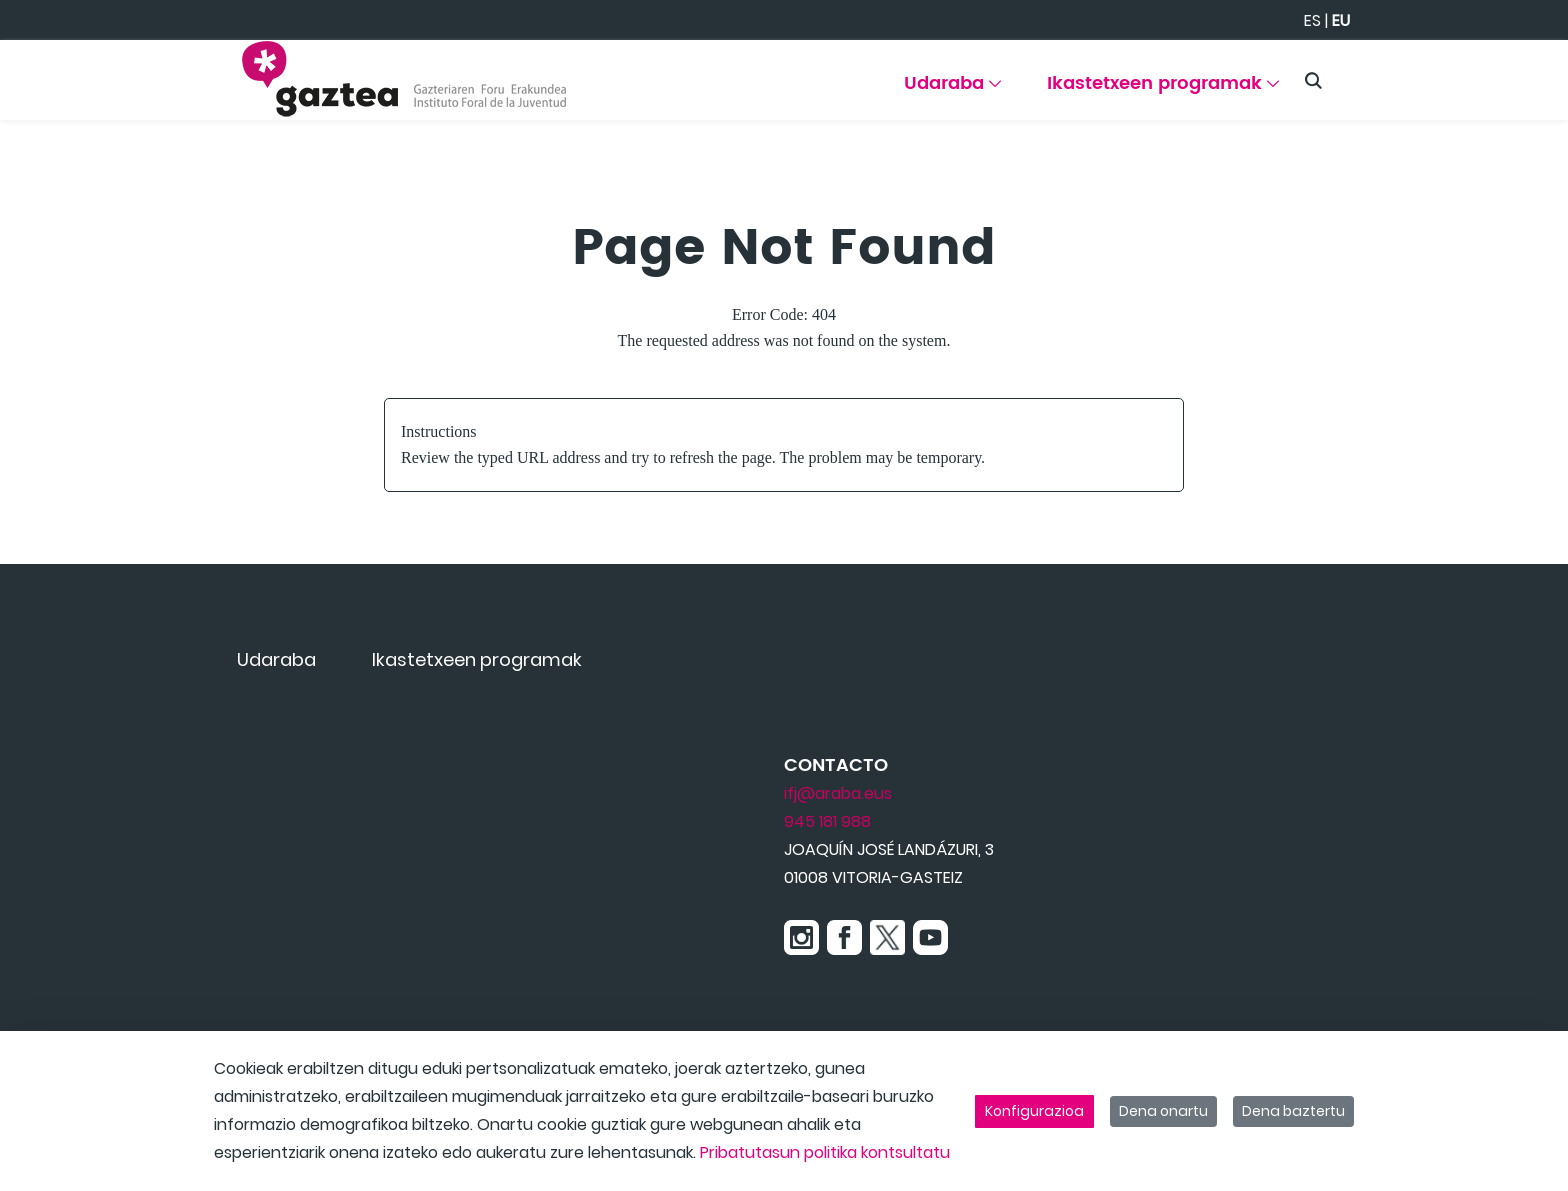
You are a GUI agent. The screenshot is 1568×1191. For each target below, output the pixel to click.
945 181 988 (827, 821)
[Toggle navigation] (1518, 75)
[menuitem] (952, 90)
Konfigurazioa (1034, 1111)
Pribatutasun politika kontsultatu (825, 1152)
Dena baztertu (1293, 1111)
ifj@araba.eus (838, 793)
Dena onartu (1163, 1111)
